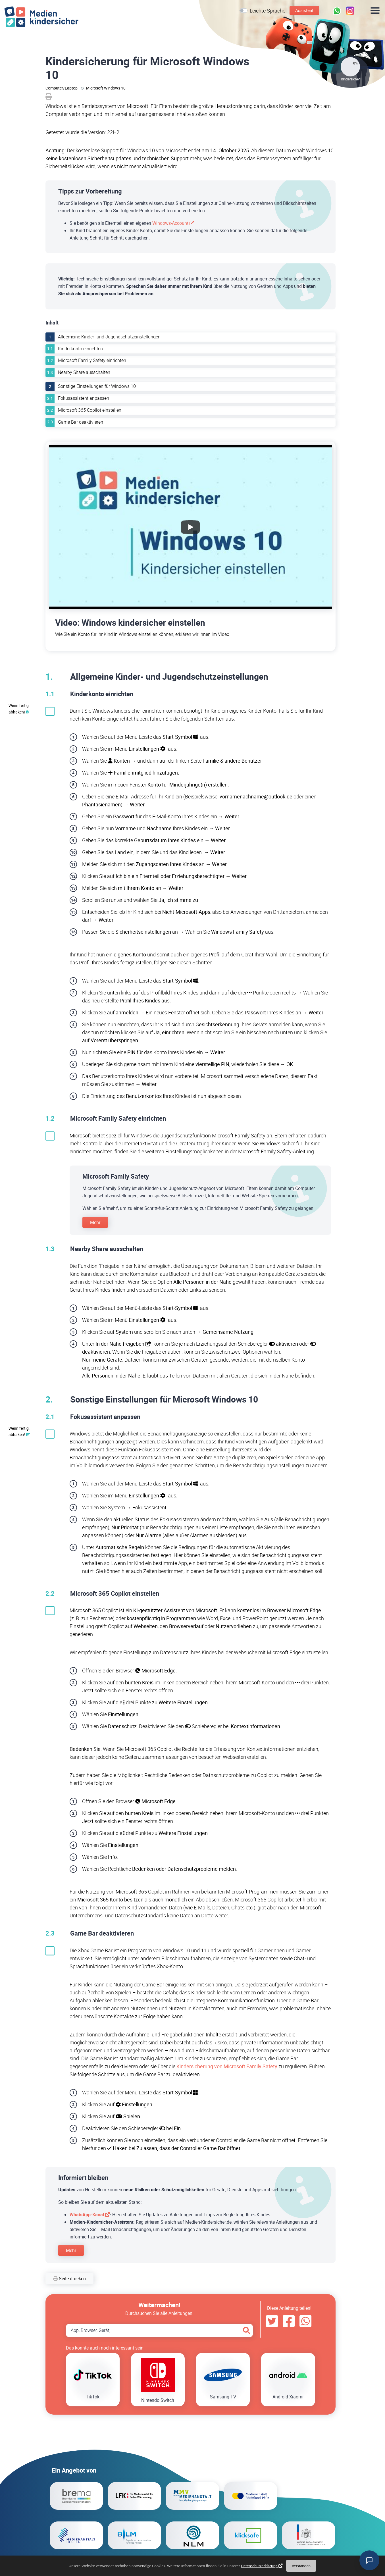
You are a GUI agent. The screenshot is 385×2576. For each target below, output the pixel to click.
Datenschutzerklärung (259, 2565)
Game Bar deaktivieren (80, 422)
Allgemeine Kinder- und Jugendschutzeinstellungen (109, 337)
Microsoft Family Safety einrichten (92, 360)
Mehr (95, 1222)
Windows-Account (170, 223)
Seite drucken (69, 2278)
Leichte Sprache (267, 10)
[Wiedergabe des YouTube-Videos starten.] (190, 527)
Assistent (304, 10)
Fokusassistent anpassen (83, 398)
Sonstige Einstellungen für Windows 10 (97, 386)
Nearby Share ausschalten (84, 372)
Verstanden (301, 2565)
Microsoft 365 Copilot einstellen (89, 410)
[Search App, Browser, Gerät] (159, 2330)
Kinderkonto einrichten (80, 349)
